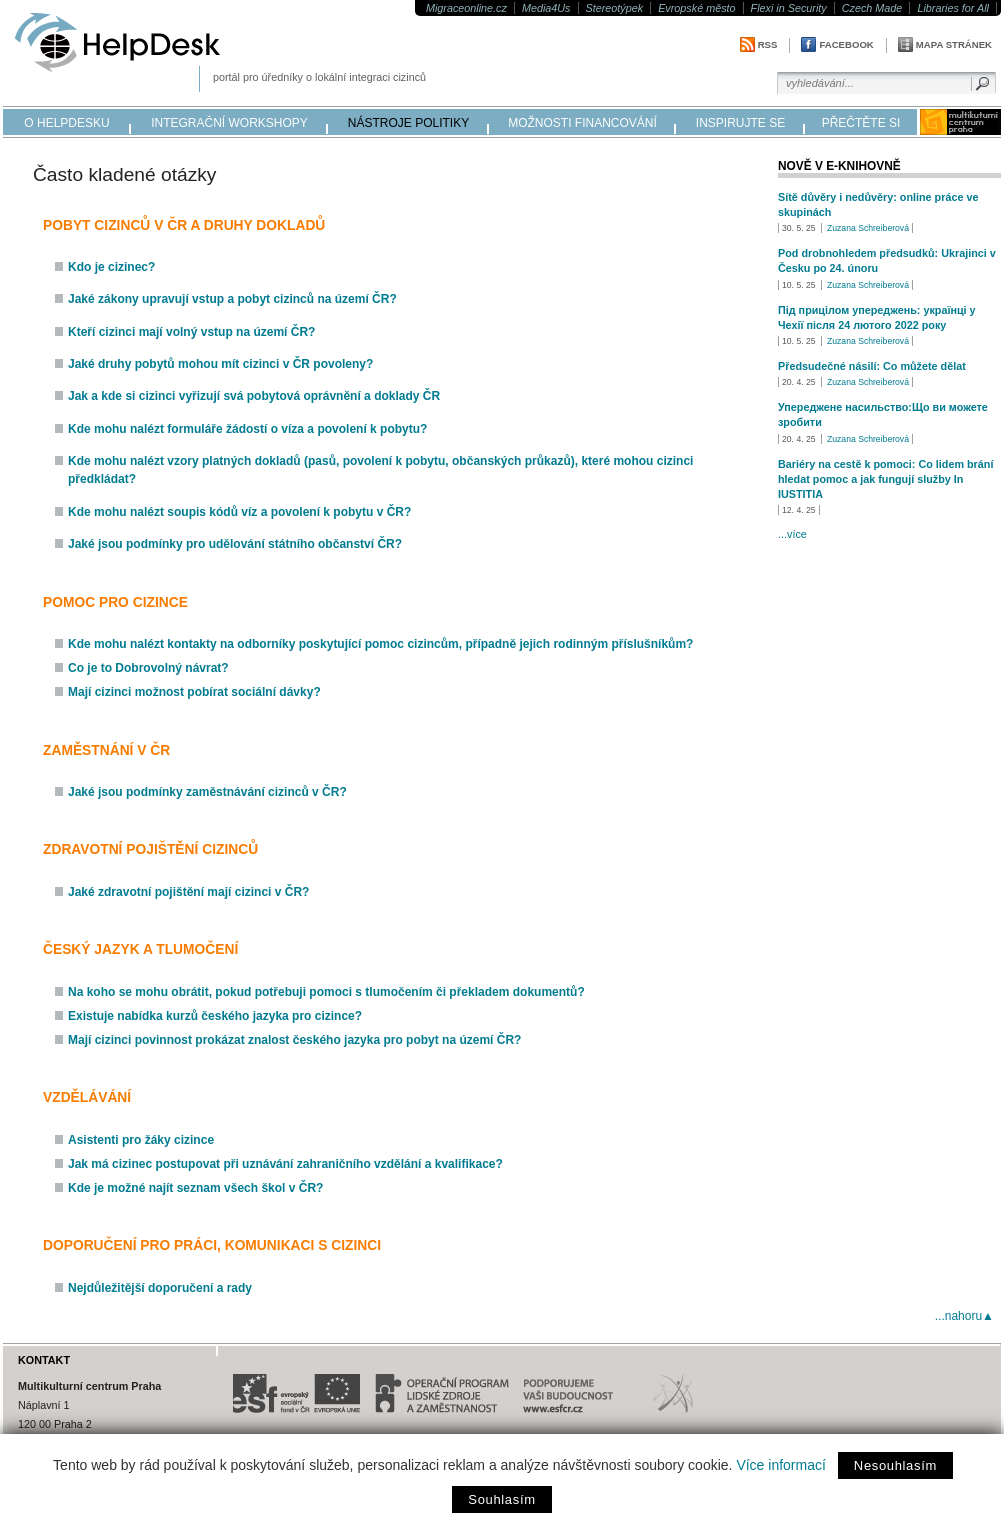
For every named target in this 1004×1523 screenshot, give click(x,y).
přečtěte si (861, 123)
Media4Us (546, 8)
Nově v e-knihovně (839, 166)
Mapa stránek (954, 44)
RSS (768, 44)
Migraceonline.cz (466, 8)
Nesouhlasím (895, 1465)
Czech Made (872, 8)
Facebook (846, 44)
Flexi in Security (789, 8)
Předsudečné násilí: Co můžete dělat (872, 366)
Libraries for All (953, 8)
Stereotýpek (615, 8)
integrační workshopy (229, 123)
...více (792, 534)
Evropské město (696, 8)
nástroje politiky (408, 123)
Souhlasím (501, 1499)
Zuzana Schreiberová (868, 228)
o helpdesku (66, 123)
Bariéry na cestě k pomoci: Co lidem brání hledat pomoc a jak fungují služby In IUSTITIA (885, 479)
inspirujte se (740, 123)
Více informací (780, 1465)
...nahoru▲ (964, 1316)
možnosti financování (582, 123)
